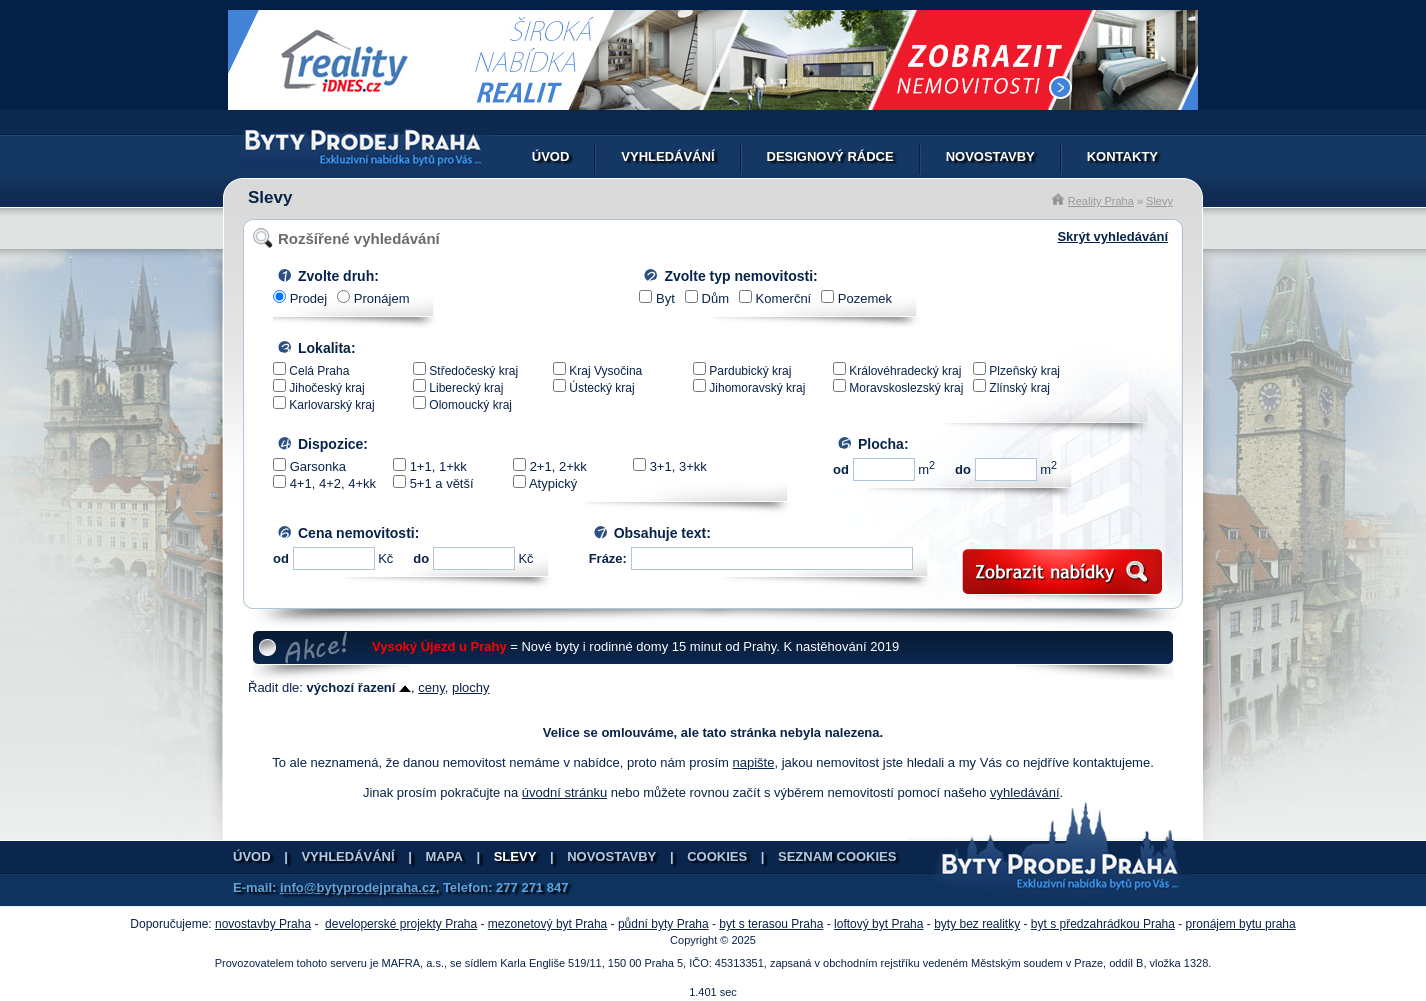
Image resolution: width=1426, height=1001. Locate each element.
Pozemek (865, 298)
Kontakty (1122, 156)
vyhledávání (1024, 792)
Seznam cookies (837, 856)
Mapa (444, 856)
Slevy (1159, 201)
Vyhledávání (667, 156)
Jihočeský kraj (326, 388)
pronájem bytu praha (1241, 924)
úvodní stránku (564, 792)
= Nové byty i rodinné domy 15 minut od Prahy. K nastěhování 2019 (635, 646)
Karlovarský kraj (331, 405)
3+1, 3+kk (678, 466)
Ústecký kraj (601, 388)
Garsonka (318, 466)
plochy (471, 687)
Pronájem (382, 298)
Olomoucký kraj (470, 405)
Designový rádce (830, 156)
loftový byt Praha (878, 924)
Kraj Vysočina (605, 371)
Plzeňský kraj (1024, 371)
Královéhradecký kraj (905, 371)
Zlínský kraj (1019, 388)
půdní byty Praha (663, 924)
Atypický (553, 483)
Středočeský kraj (473, 371)
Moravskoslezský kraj (906, 388)
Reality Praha (1101, 201)
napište (754, 762)
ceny (431, 687)
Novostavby (990, 156)
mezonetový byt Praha (547, 924)
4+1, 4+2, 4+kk (333, 483)
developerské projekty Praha (401, 924)
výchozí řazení (359, 687)
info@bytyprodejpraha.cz (358, 887)
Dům (715, 298)
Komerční (784, 298)
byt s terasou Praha (771, 924)
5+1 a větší (442, 483)
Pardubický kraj (750, 371)
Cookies (717, 856)
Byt (665, 298)
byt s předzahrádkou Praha (1103, 924)
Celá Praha (319, 371)
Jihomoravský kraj (757, 388)
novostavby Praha (263, 924)
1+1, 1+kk (438, 466)
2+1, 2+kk (558, 466)
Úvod (551, 156)
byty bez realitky (977, 924)
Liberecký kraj (466, 388)
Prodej (309, 298)
